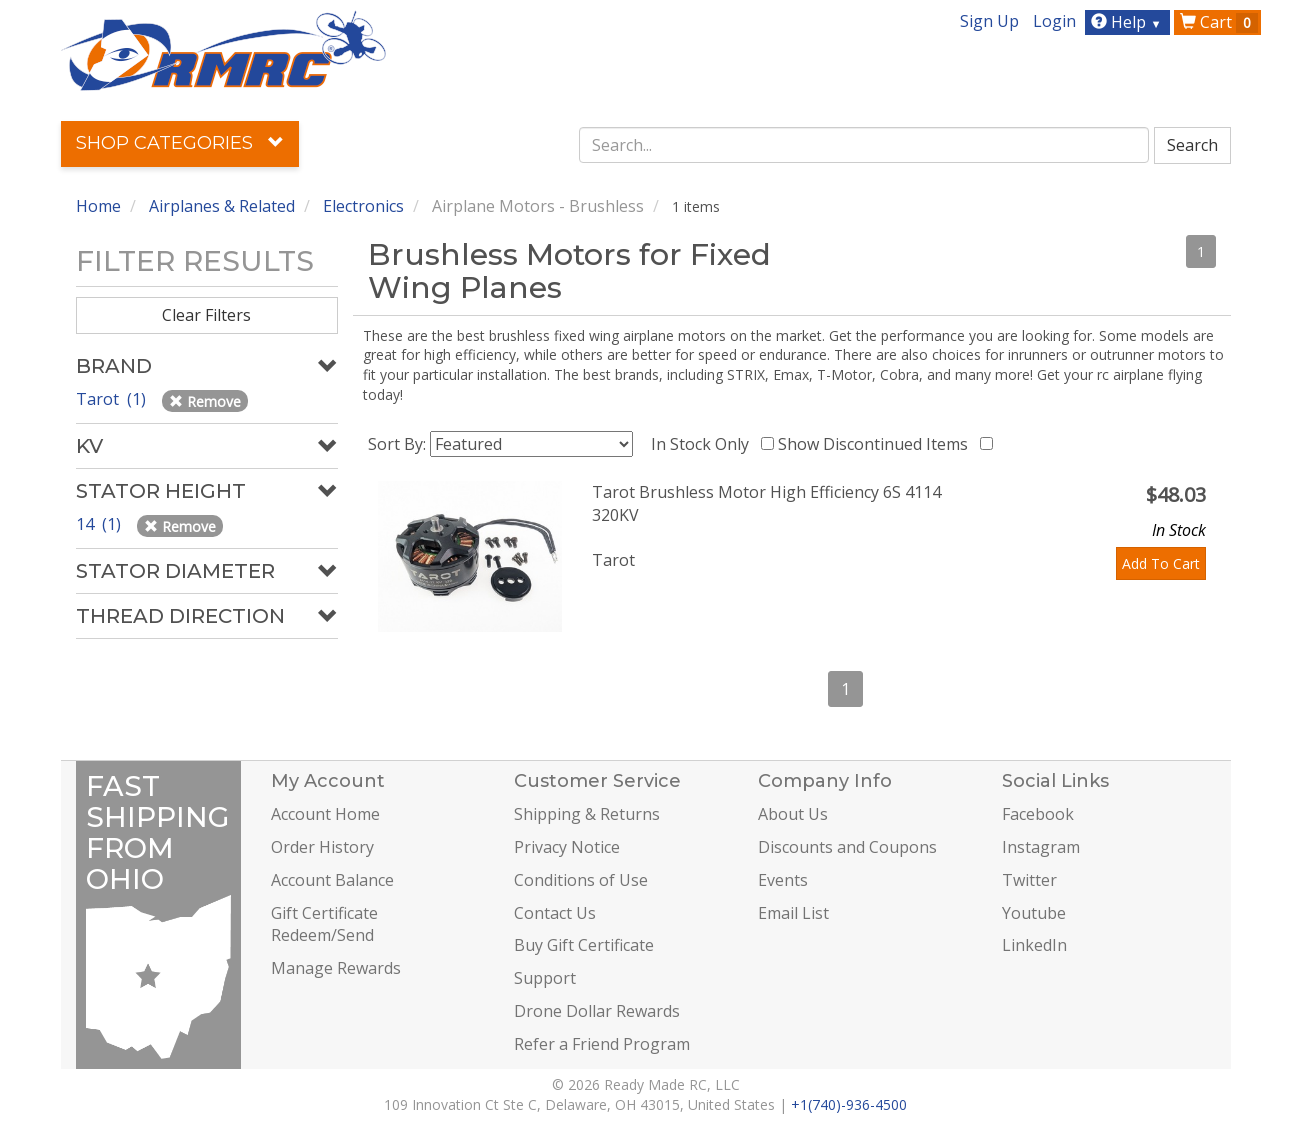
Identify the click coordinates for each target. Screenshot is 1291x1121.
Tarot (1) (113, 399)
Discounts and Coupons (847, 847)
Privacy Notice (567, 847)
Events (783, 880)
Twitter (1029, 880)
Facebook (1038, 814)
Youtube (1034, 913)
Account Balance (332, 880)
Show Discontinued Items (877, 444)
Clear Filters (206, 315)
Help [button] (1128, 22)
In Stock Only (704, 444)
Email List (793, 913)
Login (1054, 21)
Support (545, 978)
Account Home (325, 814)
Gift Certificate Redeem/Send (324, 924)
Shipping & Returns (587, 814)
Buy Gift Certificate (584, 945)
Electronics (363, 206)
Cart (1219, 22)
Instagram (1041, 847)
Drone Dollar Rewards (597, 1011)
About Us (793, 814)
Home (98, 206)
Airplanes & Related (222, 206)
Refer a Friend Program (602, 1044)
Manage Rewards (336, 968)
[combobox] (864, 145)
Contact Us (555, 913)
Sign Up (989, 21)
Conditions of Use (581, 880)
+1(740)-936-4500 (849, 1104)
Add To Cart (1161, 563)
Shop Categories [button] (180, 143)
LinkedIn (1034, 945)
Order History (322, 847)
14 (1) (100, 524)
